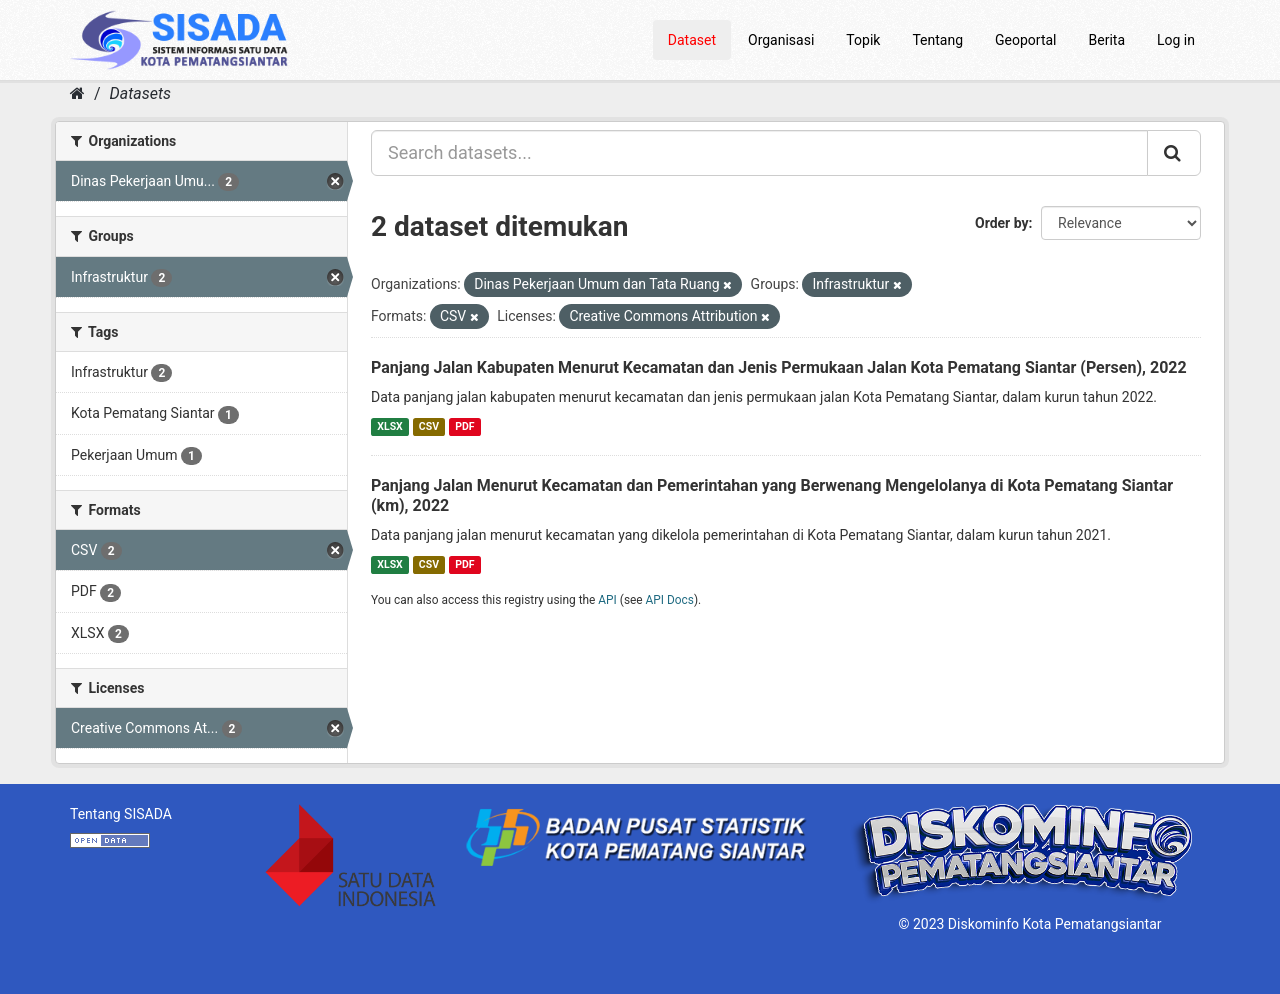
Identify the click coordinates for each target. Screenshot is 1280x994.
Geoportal (1025, 40)
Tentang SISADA (121, 814)
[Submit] (1174, 153)
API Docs (670, 600)
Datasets (140, 93)
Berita (1107, 40)
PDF (464, 426)
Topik (863, 40)
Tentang (937, 40)
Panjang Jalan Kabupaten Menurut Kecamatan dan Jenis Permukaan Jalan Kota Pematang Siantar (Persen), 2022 (779, 367)
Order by (1002, 223)
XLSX (389, 426)
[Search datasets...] (759, 153)
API (607, 600)
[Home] (77, 93)
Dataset (692, 40)
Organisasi (781, 40)
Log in (1176, 40)
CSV (429, 426)
